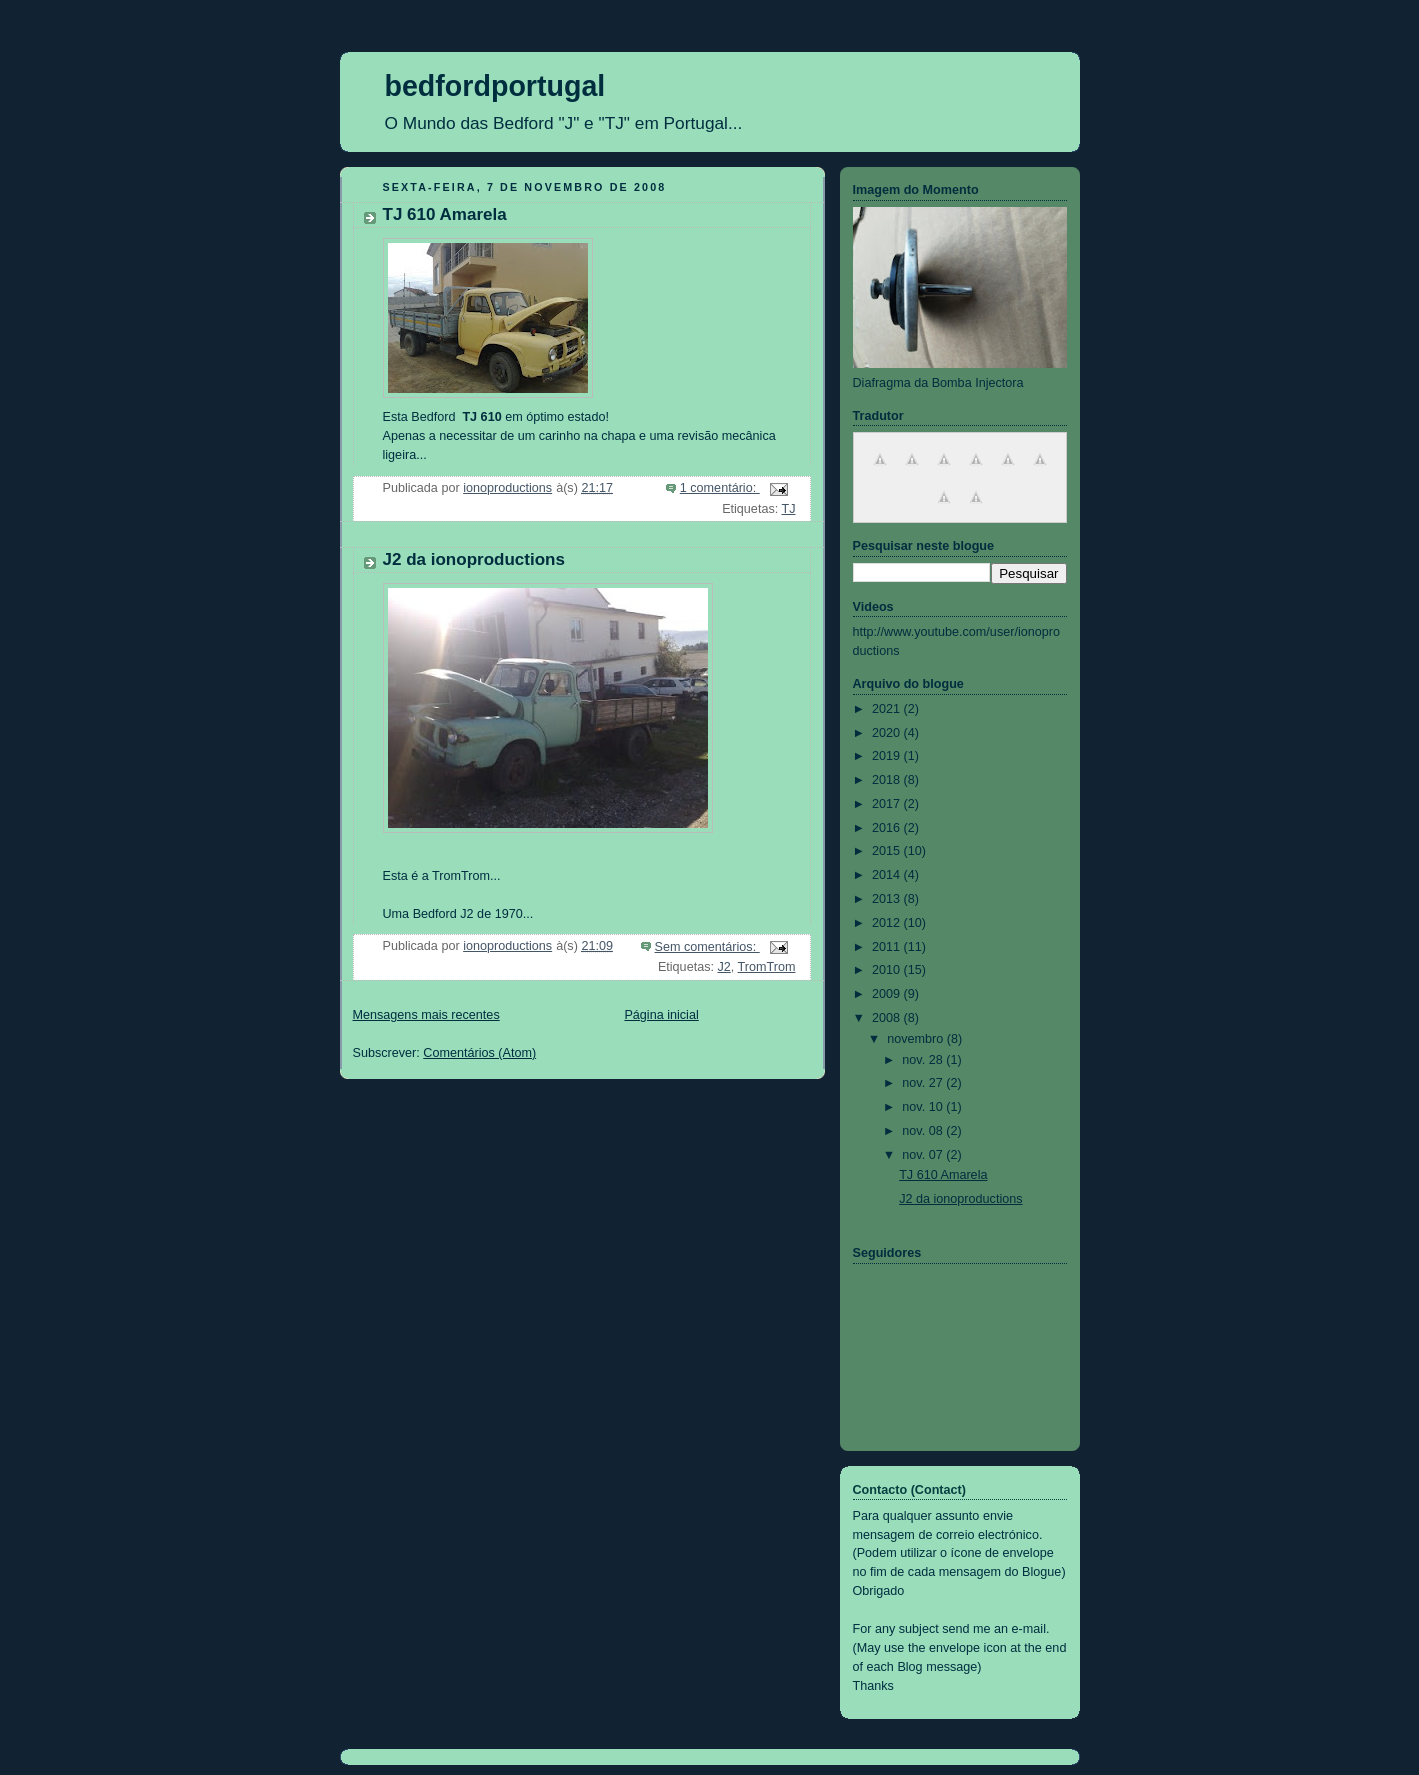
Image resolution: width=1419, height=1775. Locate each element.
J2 (723, 967)
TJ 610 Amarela (445, 214)
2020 (888, 733)
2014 (888, 875)
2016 (888, 828)
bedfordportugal (495, 86)
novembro (917, 1039)
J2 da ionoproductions (474, 559)
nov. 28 (924, 1060)
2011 (888, 947)
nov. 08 (924, 1131)
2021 (888, 709)
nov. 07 (924, 1155)
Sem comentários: (707, 947)
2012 (888, 923)
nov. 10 (924, 1107)
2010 (888, 970)
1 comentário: (720, 488)
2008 (888, 1018)
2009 (888, 994)
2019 (888, 756)
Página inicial (661, 1015)
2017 (888, 804)
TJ (788, 509)
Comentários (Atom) (479, 1053)
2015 (888, 851)
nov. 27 (924, 1083)
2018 (888, 780)
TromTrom (767, 967)
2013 (888, 899)
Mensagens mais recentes (426, 1015)
